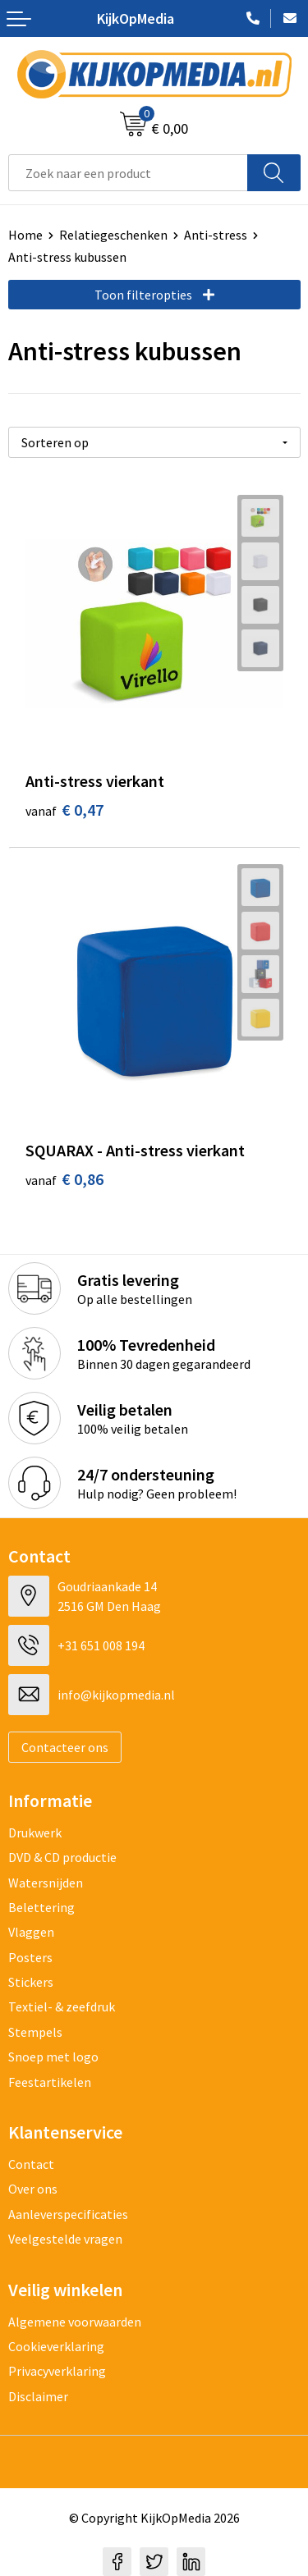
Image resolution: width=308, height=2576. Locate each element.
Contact (31, 2164)
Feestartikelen (49, 2082)
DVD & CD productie (62, 1857)
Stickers (30, 1982)
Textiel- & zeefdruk (61, 2006)
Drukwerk (35, 1832)
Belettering (41, 1907)
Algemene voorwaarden (74, 2321)
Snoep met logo (53, 2056)
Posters (30, 1957)
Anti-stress (215, 234)
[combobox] (128, 172)
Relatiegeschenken (113, 234)
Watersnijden (45, 1882)
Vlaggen (31, 1932)
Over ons (32, 2188)
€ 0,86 (64, 1179)
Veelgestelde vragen (65, 2239)
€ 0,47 (64, 809)
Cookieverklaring (56, 2346)
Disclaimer (38, 2396)
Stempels (35, 2032)
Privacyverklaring (57, 2371)
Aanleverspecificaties (68, 2214)
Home (25, 234)
